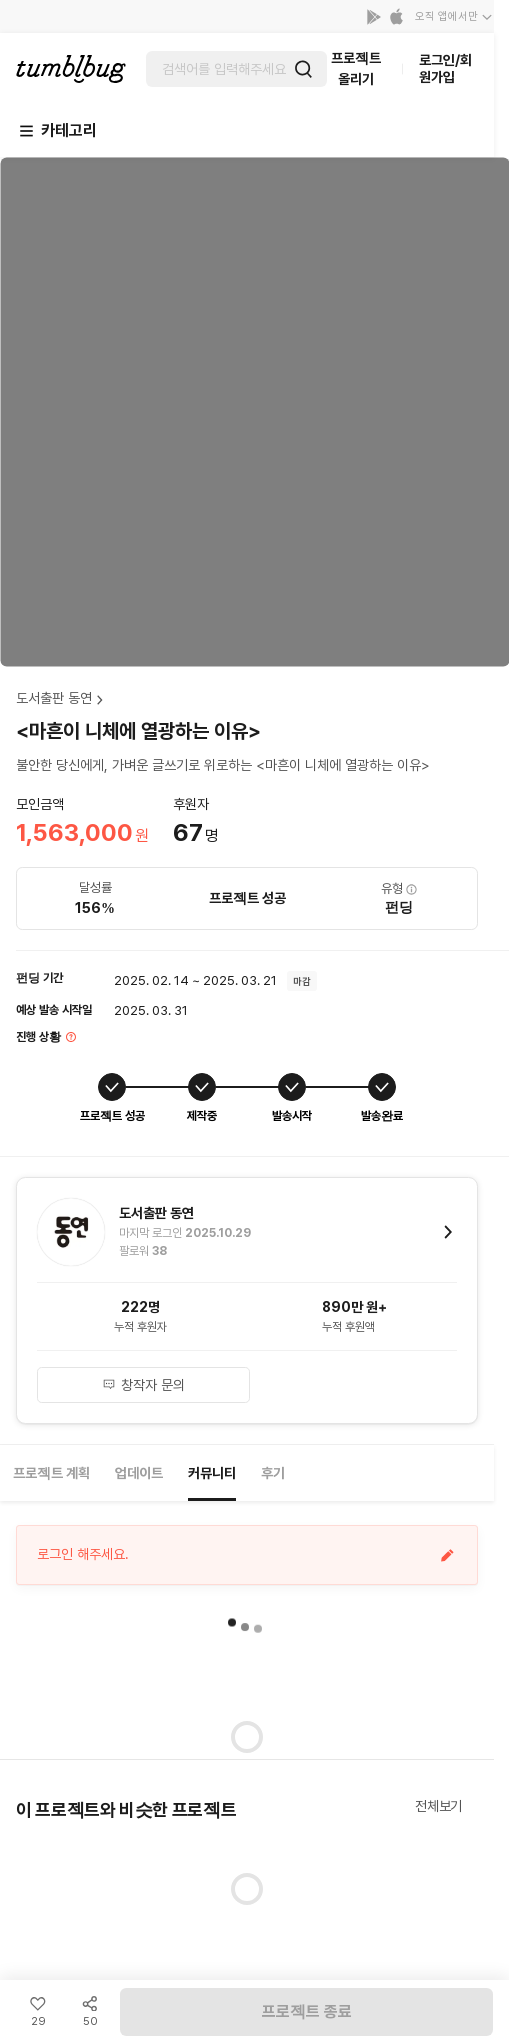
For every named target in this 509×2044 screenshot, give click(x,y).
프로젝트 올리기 (356, 68)
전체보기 (438, 1806)
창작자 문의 (143, 1385)
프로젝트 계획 (51, 1473)
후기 (273, 1473)
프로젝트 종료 (307, 2011)
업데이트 (139, 1473)
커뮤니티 (212, 1473)
